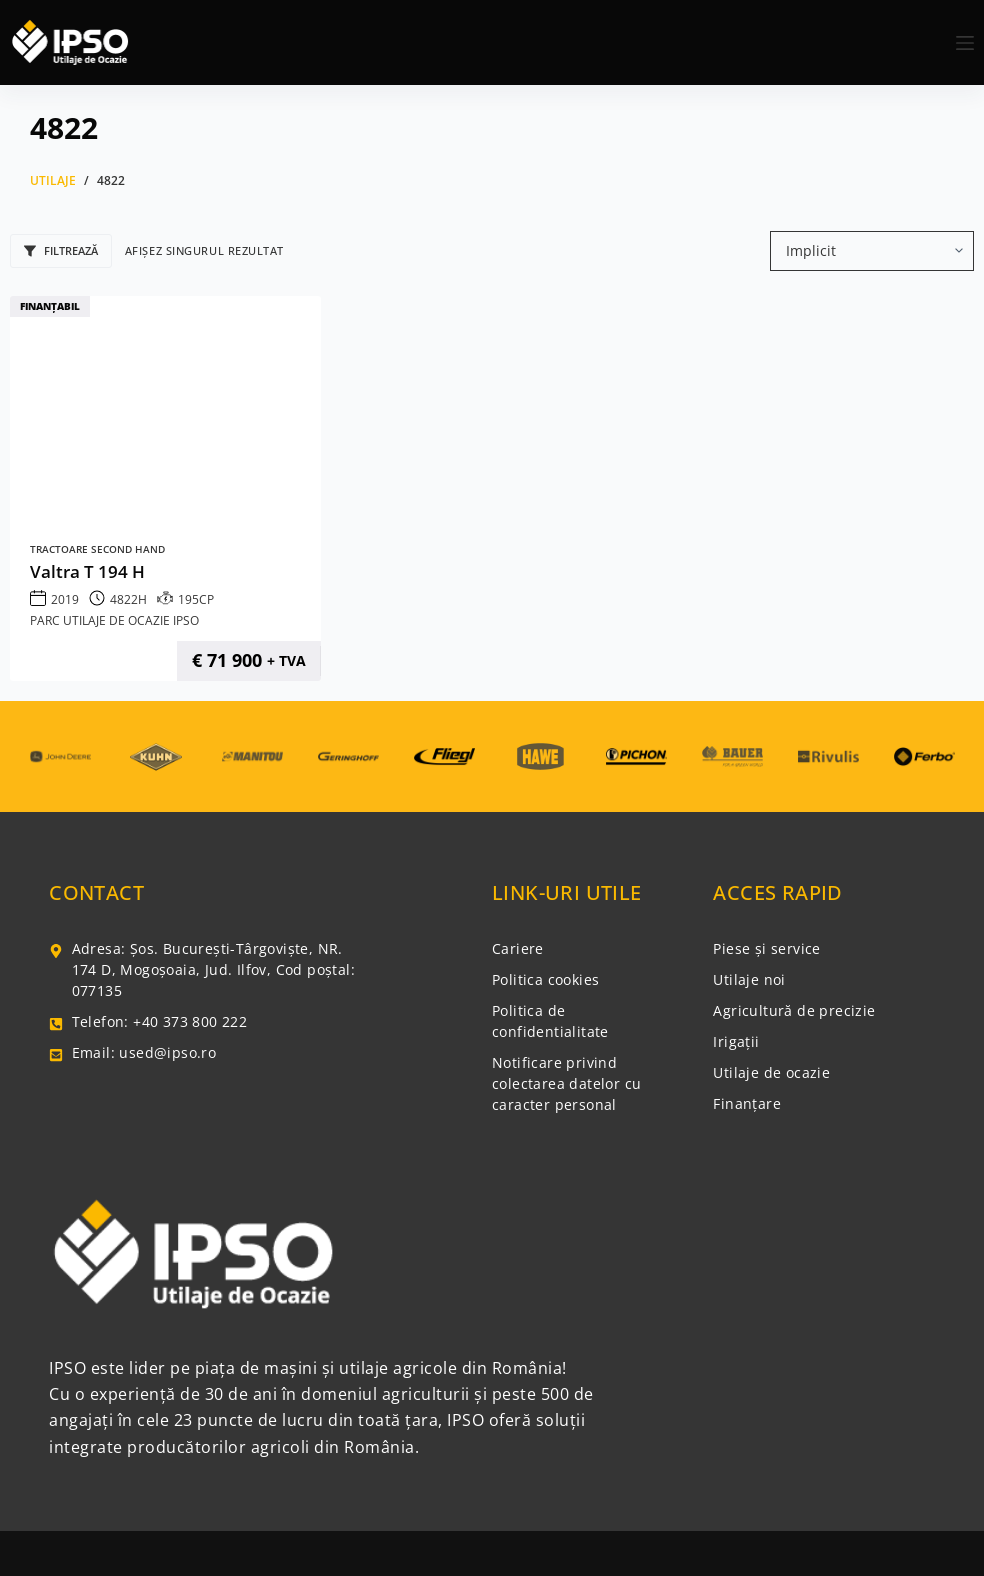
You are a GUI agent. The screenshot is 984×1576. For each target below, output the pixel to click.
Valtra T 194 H (87, 571)
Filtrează (61, 250)
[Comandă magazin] (872, 251)
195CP (196, 599)
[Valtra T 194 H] (165, 413)
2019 (65, 599)
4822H (128, 599)
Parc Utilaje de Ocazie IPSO (114, 620)
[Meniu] (965, 43)
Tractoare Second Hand (97, 549)
